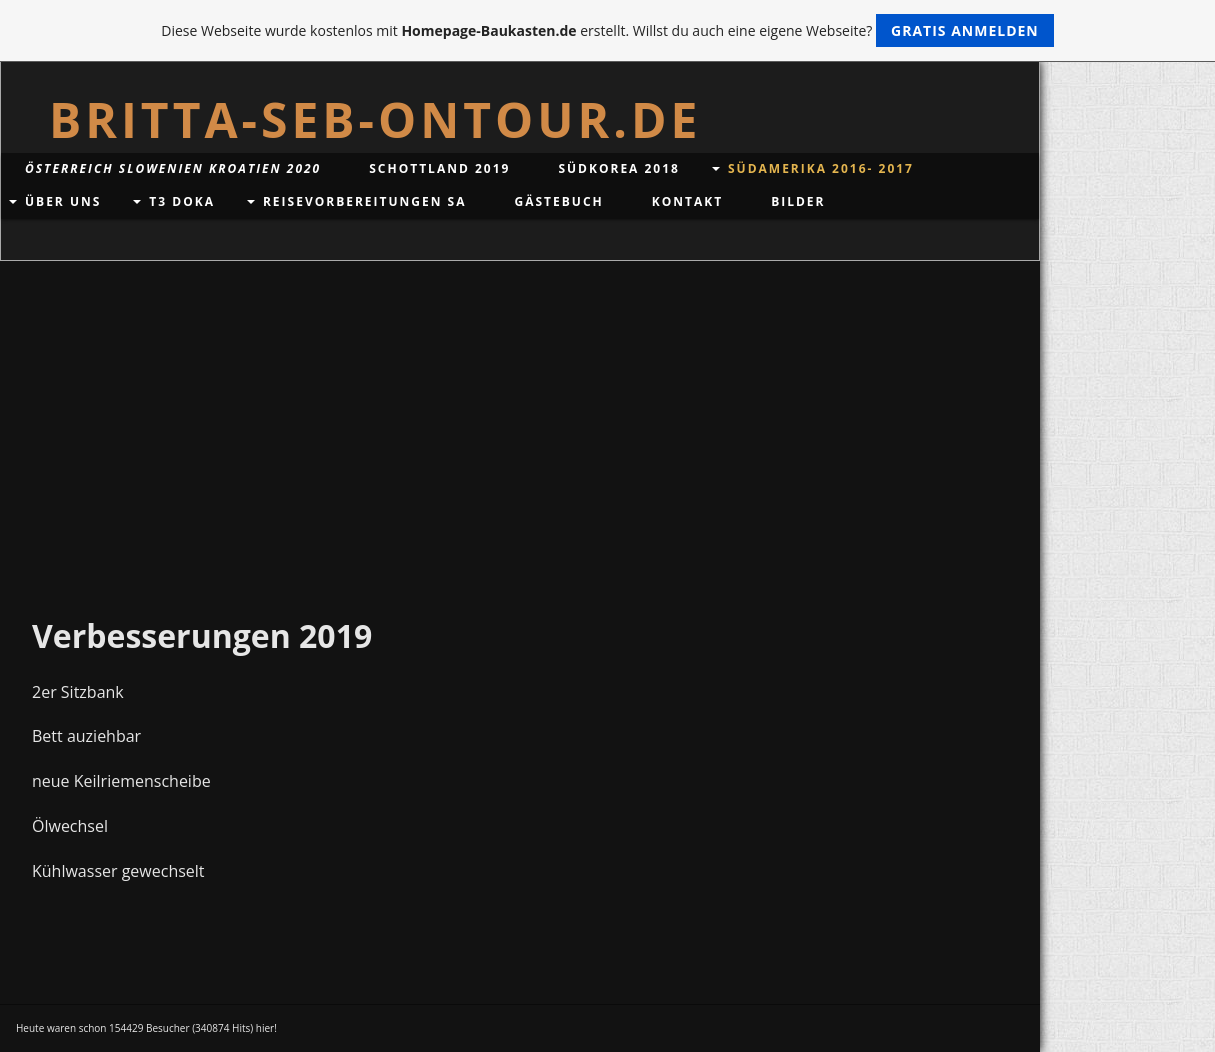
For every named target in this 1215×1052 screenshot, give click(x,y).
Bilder (798, 201)
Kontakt (687, 201)
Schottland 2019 (439, 168)
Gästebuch (559, 201)
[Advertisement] (520, 411)
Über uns (63, 201)
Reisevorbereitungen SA (365, 201)
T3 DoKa (182, 201)
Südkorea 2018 (619, 168)
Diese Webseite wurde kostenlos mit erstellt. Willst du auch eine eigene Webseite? (607, 30)
